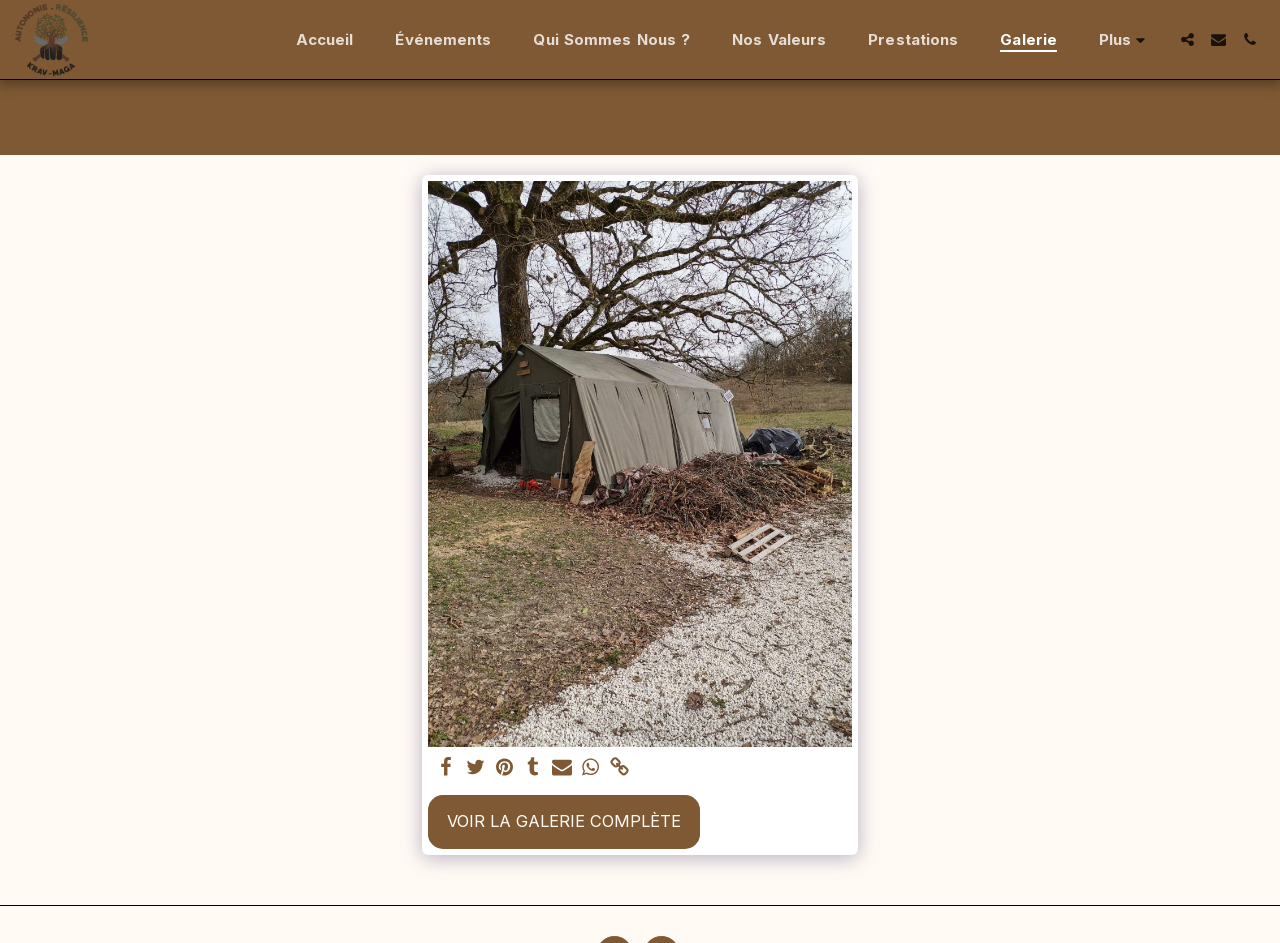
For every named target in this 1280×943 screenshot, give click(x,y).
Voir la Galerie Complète (564, 821)
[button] (1187, 39)
